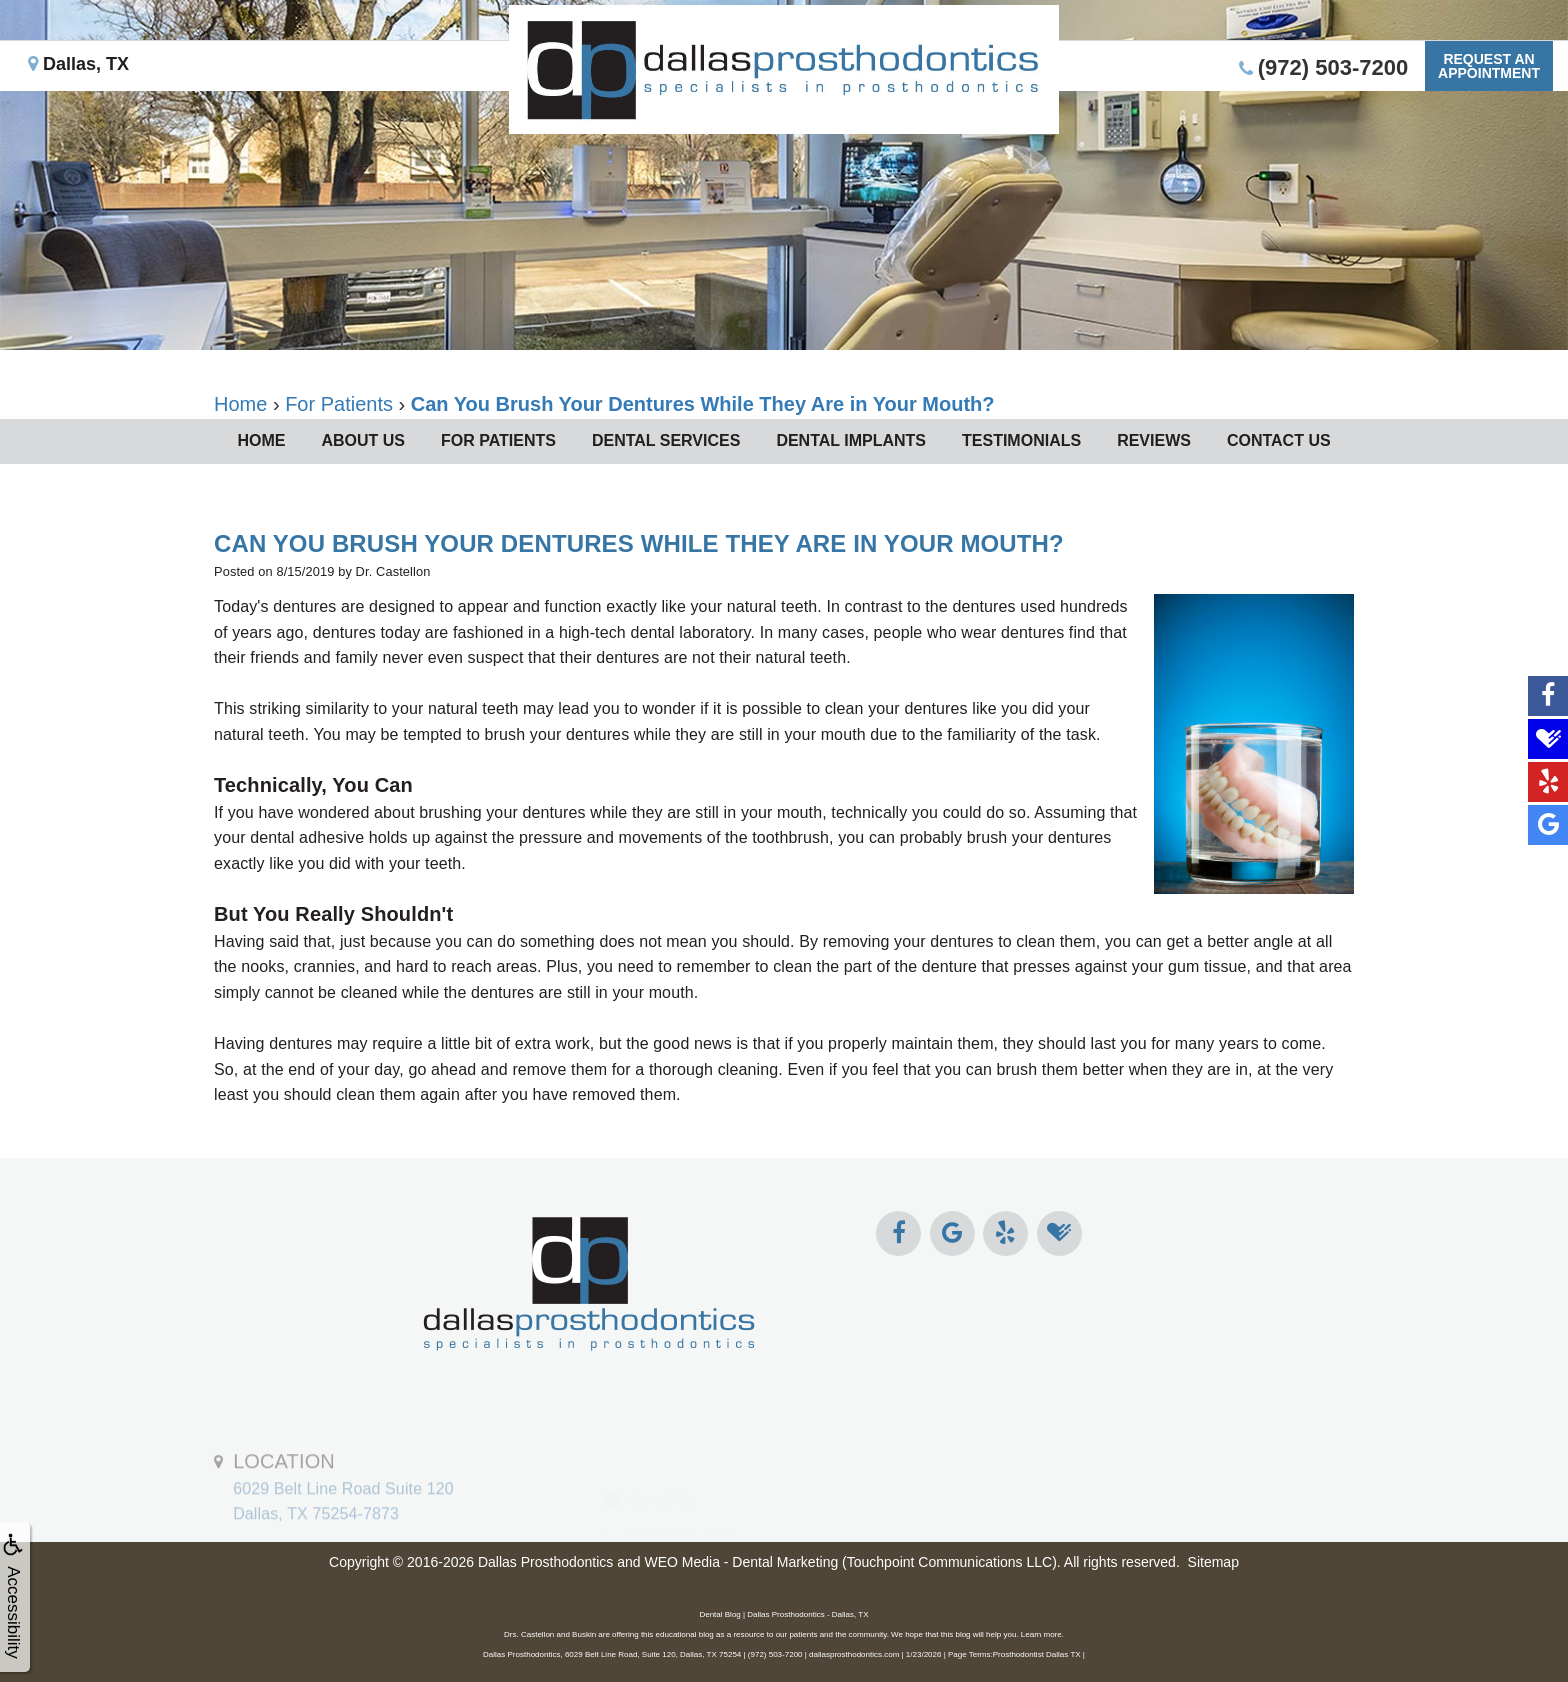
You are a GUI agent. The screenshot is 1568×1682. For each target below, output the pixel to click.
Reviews (1154, 440)
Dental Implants (851, 440)
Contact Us (1279, 440)
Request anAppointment (1489, 66)
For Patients (498, 440)
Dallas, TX (78, 64)
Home (261, 440)
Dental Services (666, 440)
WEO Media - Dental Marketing (741, 1562)
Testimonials (1021, 440)
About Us (363, 440)
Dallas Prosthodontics (545, 1562)
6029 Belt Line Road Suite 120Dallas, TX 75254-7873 (343, 1519)
